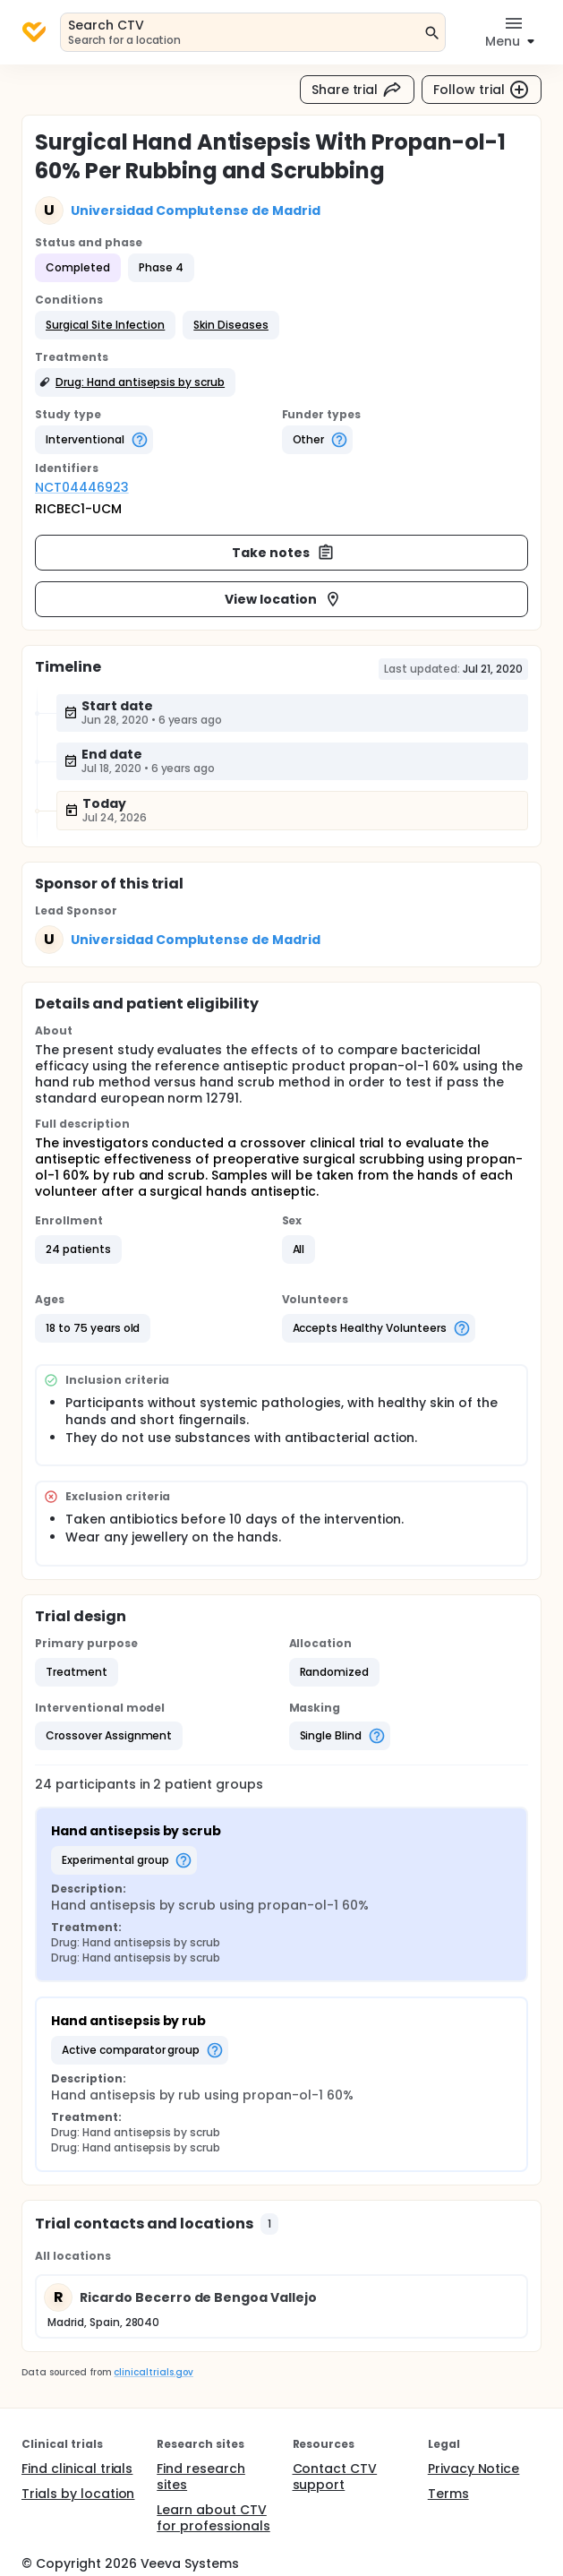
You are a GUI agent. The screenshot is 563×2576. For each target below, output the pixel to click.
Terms (448, 2494)
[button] (105, 325)
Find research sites (201, 2476)
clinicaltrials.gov (153, 2372)
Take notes (283, 553)
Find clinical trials (76, 2468)
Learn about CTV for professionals (213, 2518)
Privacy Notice (474, 2468)
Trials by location (77, 2494)
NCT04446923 (82, 487)
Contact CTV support (335, 2476)
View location (283, 599)
